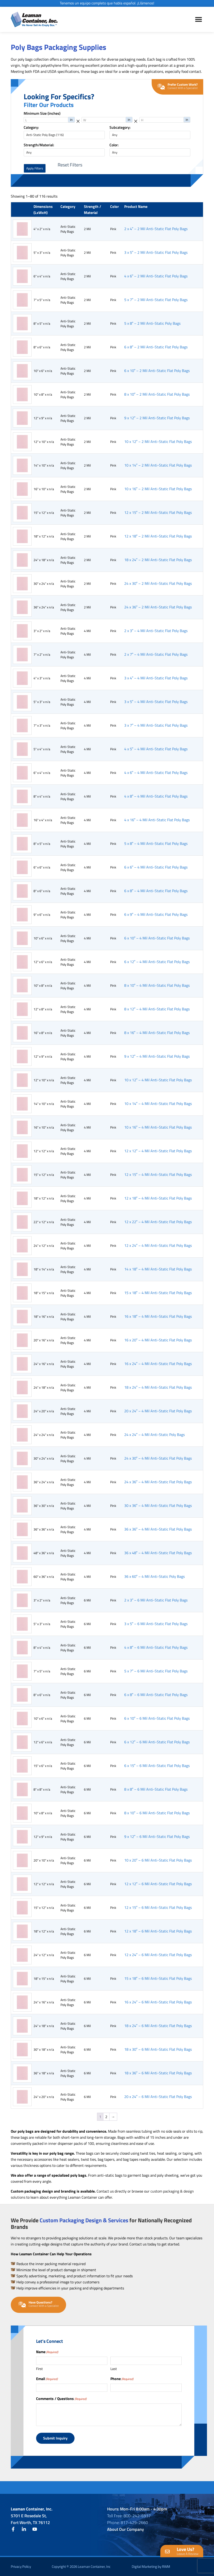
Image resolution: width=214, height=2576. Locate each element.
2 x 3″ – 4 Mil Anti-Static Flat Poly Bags (156, 630)
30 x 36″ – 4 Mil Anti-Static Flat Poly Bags (158, 1505)
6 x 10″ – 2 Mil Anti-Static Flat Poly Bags (157, 370)
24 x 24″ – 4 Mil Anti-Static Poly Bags (154, 1434)
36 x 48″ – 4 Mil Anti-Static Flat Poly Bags (158, 1553)
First (39, 2368)
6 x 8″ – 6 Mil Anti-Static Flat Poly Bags (156, 1694)
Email (47, 2378)
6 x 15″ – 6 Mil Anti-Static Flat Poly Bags (157, 1765)
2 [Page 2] (106, 2117)
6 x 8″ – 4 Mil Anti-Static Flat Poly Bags (156, 891)
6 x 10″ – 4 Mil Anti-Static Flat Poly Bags (157, 938)
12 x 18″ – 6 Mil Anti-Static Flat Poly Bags (158, 1931)
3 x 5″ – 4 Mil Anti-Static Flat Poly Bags (156, 701)
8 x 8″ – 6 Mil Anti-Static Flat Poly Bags (156, 1789)
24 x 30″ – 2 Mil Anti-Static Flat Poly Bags (158, 583)
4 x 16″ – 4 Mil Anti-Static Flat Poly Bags (157, 820)
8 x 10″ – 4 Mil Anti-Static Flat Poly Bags (157, 985)
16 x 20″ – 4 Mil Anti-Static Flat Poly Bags (158, 1340)
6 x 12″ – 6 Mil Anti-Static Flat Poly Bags (157, 1742)
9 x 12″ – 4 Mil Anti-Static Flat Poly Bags (157, 1056)
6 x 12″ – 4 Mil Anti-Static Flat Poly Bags (157, 961)
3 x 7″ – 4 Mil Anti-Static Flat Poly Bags (156, 725)
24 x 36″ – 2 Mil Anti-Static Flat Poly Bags (158, 607)
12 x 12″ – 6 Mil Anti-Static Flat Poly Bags (158, 1884)
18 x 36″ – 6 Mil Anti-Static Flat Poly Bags (158, 2073)
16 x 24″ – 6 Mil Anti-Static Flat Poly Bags (158, 2002)
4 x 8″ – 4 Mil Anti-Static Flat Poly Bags (156, 796)
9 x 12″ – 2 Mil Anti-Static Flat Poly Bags (157, 418)
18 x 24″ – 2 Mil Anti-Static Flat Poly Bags (158, 560)
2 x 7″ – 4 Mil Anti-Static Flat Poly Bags (156, 654)
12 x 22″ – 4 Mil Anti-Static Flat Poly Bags (158, 1222)
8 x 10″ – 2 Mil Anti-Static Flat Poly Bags (157, 394)
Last (113, 2368)
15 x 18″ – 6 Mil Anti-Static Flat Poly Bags (158, 1978)
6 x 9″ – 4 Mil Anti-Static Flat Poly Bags (156, 914)
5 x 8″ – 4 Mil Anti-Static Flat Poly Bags (156, 843)
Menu (198, 20)
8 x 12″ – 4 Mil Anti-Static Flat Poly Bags (157, 1009)
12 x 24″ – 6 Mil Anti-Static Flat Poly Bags (158, 1955)
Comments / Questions (61, 2398)
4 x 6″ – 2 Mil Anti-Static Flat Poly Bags (156, 276)
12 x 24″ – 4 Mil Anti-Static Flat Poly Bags (158, 1245)
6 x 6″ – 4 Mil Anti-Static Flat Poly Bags (156, 867)
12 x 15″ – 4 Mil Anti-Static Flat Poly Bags (158, 1174)
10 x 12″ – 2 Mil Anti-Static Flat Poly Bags (158, 441)
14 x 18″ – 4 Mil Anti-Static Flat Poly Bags (158, 1269)
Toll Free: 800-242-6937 (129, 2515)
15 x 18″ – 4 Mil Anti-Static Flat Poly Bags (158, 1292)
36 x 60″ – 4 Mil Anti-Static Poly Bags (154, 1576)
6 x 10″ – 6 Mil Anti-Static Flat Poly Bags (157, 1718)
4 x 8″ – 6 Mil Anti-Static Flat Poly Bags (156, 1647)
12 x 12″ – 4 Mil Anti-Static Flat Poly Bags (158, 1151)
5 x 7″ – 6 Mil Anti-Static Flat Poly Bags (156, 1671)
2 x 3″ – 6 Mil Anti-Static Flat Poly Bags (156, 1600)
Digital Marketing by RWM (151, 2566)
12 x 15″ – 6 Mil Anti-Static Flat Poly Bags (158, 1907)
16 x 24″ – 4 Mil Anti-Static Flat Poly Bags (158, 1363)
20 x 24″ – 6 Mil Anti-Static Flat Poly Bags (158, 2096)
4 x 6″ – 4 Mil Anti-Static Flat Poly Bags (156, 772)
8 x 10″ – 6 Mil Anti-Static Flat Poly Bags (157, 1813)
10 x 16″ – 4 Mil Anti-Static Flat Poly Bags (158, 1127)
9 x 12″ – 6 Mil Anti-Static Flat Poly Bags (157, 1836)
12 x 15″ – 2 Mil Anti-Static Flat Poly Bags (158, 512)
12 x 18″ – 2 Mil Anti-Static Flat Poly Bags (158, 536)
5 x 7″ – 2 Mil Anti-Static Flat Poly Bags (156, 299)
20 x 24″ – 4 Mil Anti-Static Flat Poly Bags (158, 1411)
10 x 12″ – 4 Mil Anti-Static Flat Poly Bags (158, 1080)
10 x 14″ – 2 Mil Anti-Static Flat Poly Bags (158, 465)
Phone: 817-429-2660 (127, 2522)
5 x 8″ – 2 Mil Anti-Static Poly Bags (152, 323)
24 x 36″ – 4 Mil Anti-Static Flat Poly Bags (158, 1482)
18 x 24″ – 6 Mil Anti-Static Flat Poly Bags (158, 2025)
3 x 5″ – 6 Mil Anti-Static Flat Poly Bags (156, 1624)
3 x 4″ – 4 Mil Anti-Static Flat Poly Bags (156, 678)
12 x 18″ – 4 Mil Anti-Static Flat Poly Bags (158, 1198)
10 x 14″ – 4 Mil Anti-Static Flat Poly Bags (158, 1103)
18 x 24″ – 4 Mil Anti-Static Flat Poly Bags (158, 1387)
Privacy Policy (21, 2566)
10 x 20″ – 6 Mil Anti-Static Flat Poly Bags (158, 1860)
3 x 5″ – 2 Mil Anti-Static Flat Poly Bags (156, 252)
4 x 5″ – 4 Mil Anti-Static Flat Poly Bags (156, 749)
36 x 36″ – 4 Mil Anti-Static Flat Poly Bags (158, 1529)
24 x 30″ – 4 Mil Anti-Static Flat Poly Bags (158, 1458)
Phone (121, 2378)
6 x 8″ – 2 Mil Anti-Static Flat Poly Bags (156, 347)
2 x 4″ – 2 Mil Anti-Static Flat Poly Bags (156, 229)
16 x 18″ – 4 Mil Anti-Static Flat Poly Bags (158, 1316)
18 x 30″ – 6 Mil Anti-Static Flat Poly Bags (158, 2049)
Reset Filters (70, 164)
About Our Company (125, 2529)
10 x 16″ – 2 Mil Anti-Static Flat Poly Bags (158, 489)
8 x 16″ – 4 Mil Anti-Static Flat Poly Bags (157, 1032)
